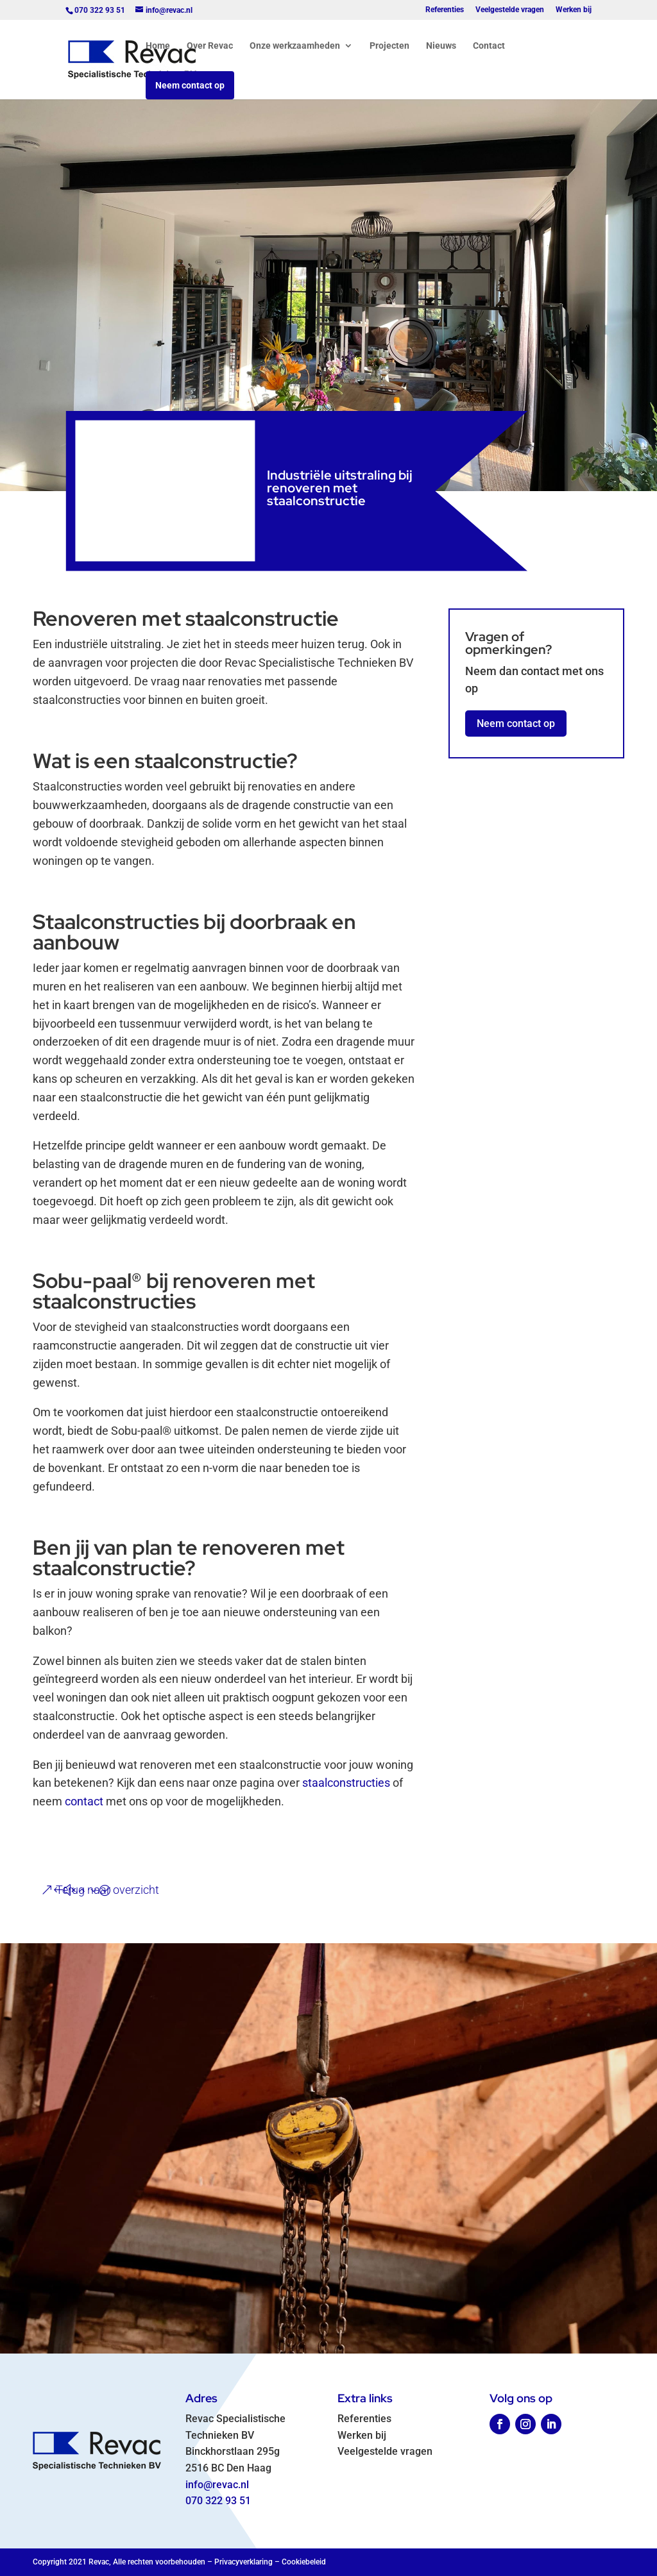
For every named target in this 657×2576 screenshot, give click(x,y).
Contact (489, 46)
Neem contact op (190, 85)
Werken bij (574, 10)
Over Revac (210, 46)
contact (84, 1801)
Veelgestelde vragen (509, 10)
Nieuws (441, 46)
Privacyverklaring (243, 2561)
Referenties (444, 10)
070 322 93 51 (218, 2501)
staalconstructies (346, 1782)
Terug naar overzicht (107, 1889)
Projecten (389, 46)
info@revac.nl (217, 2485)
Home (158, 46)
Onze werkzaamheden (295, 46)
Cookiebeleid (304, 2561)
